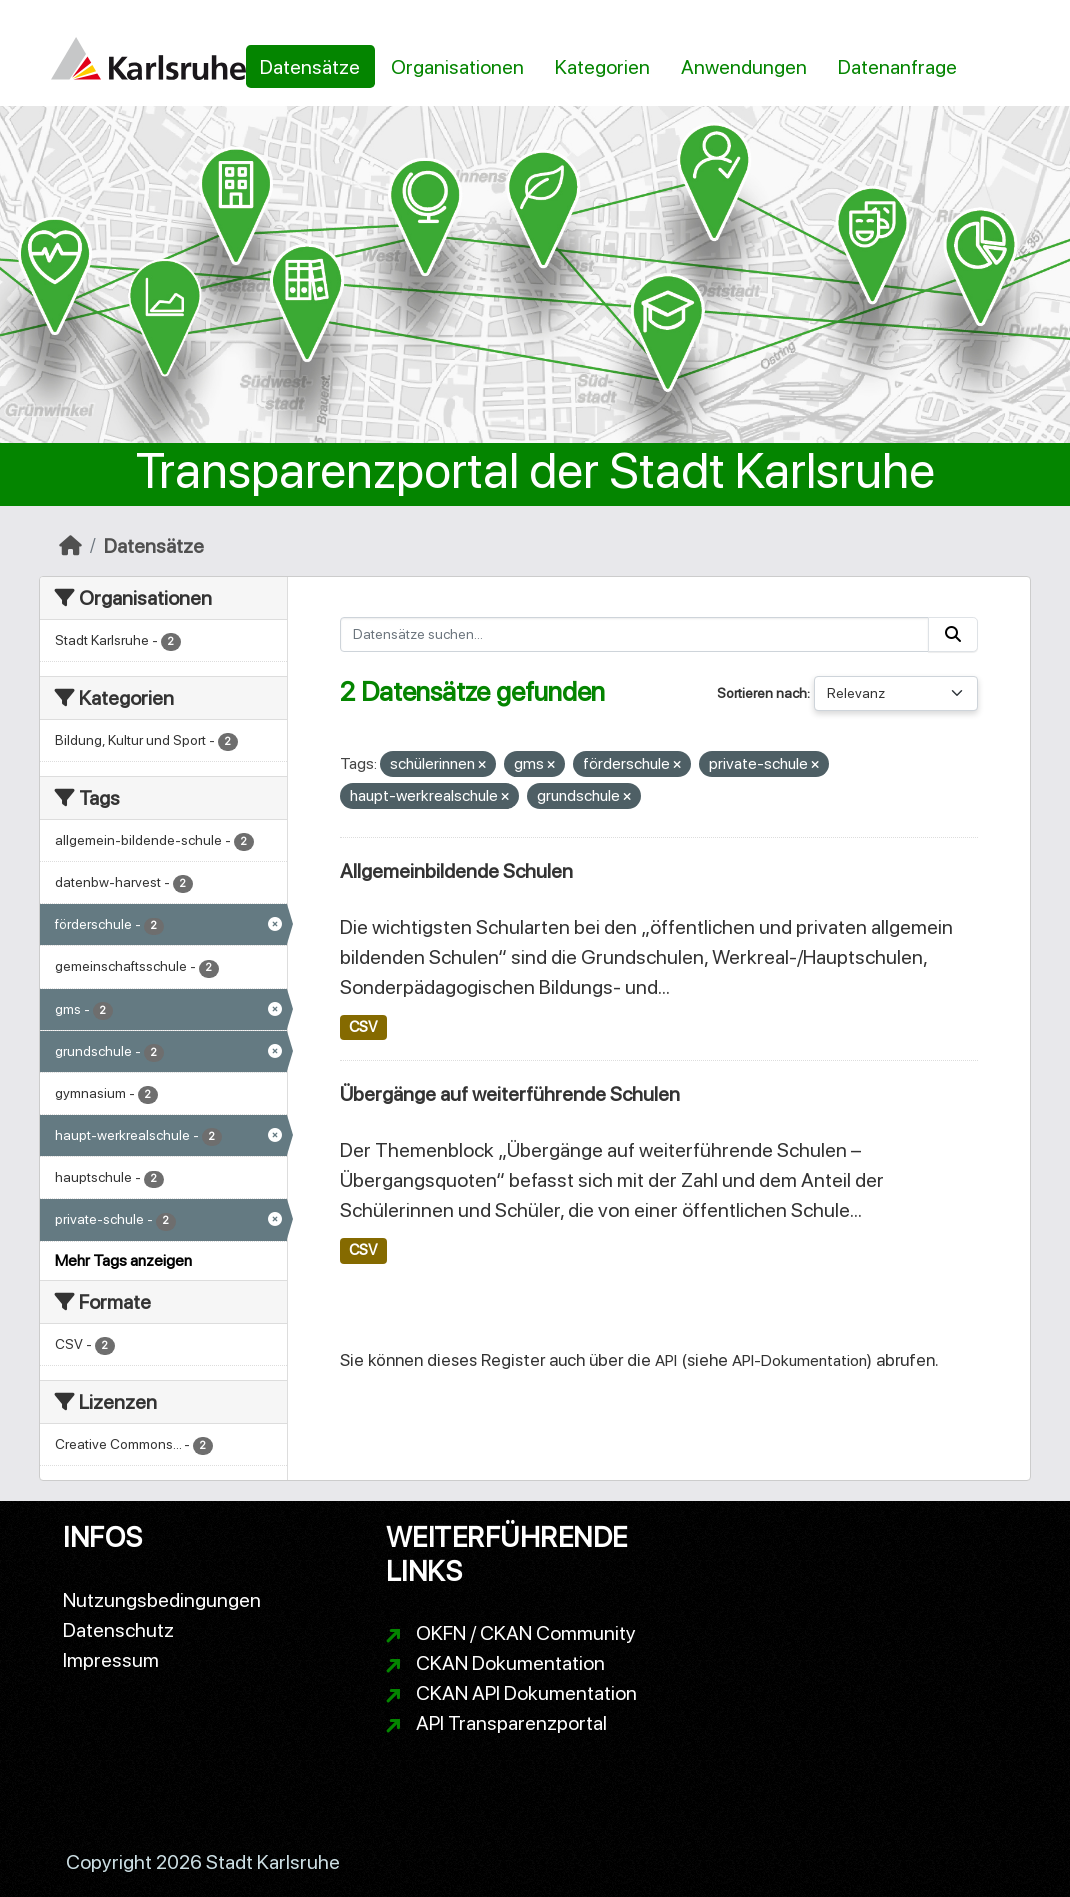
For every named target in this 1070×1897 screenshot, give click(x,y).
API (666, 1360)
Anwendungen (744, 67)
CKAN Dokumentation (510, 1663)
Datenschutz (118, 1630)
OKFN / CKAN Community (526, 1633)
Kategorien (602, 67)
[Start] (70, 546)
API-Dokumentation (799, 1360)
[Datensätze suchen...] (635, 634)
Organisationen (457, 67)
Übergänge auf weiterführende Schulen (510, 1094)
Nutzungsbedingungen (162, 1600)
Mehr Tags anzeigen (123, 1260)
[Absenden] (953, 634)
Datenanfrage (897, 67)
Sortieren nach (762, 693)
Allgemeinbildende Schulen (456, 871)
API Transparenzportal (511, 1723)
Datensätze (310, 67)
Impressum (111, 1660)
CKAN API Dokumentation (526, 1693)
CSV (363, 1027)
